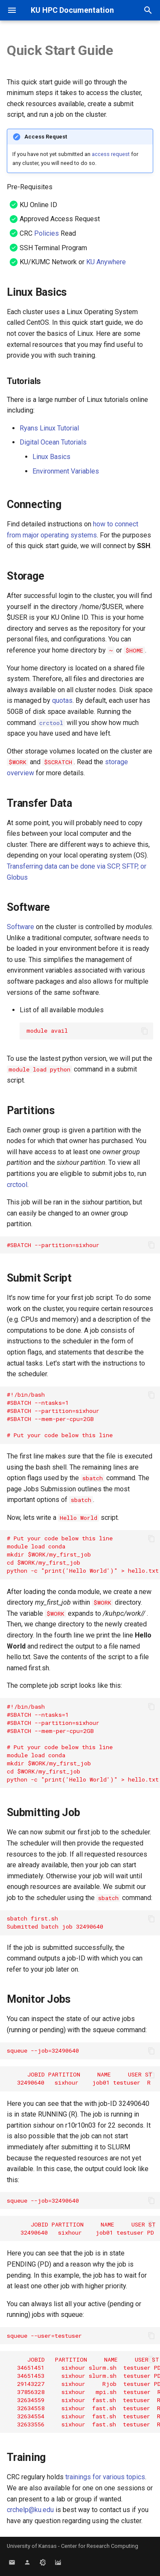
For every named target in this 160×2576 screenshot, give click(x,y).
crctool (17, 1185)
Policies (46, 233)
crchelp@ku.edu (30, 2510)
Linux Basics (51, 457)
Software (20, 927)
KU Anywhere (106, 262)
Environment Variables (65, 471)
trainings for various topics (105, 2477)
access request (111, 154)
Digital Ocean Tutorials (53, 442)
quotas (62, 700)
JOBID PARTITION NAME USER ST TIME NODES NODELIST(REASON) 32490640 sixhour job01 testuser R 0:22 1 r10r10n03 (83, 2078)
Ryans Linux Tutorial (49, 428)
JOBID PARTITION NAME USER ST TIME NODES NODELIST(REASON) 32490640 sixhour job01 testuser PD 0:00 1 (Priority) (83, 2228)
